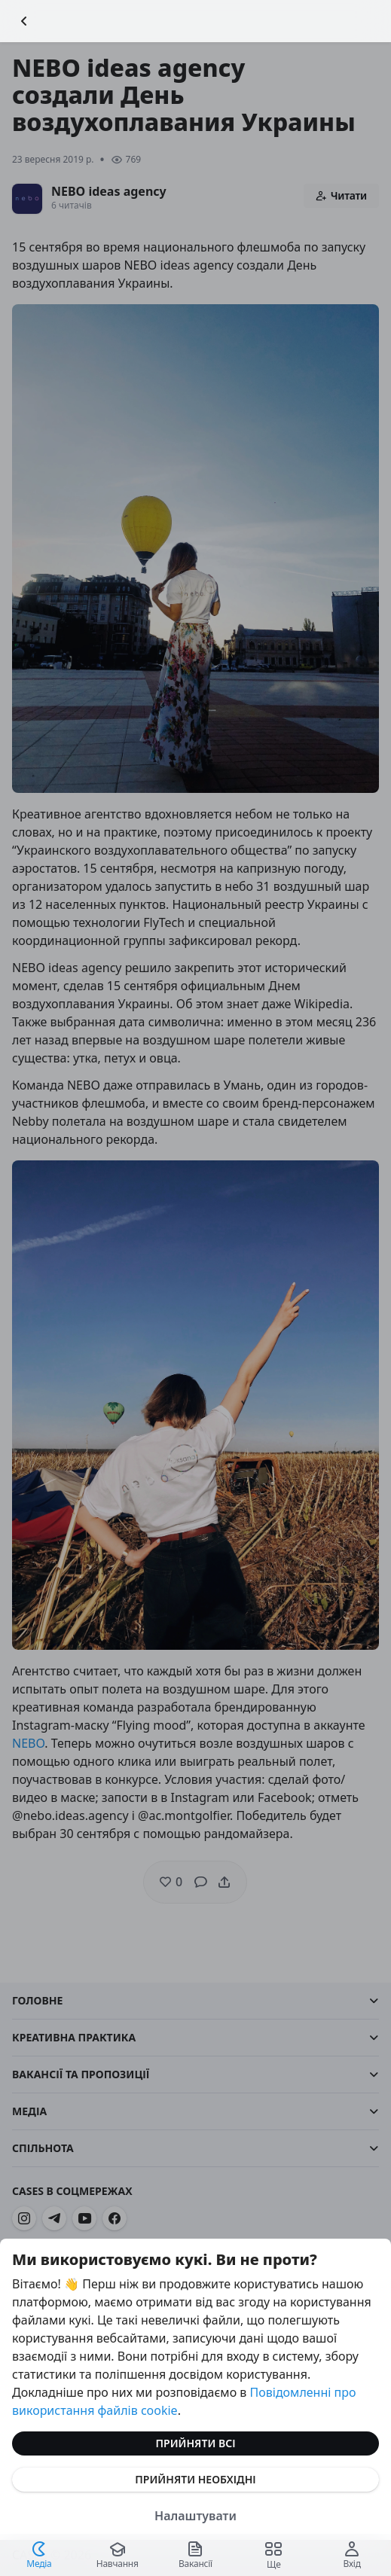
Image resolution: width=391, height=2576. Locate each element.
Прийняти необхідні (195, 2479)
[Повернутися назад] (24, 21)
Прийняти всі (196, 2443)
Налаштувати (195, 2515)
